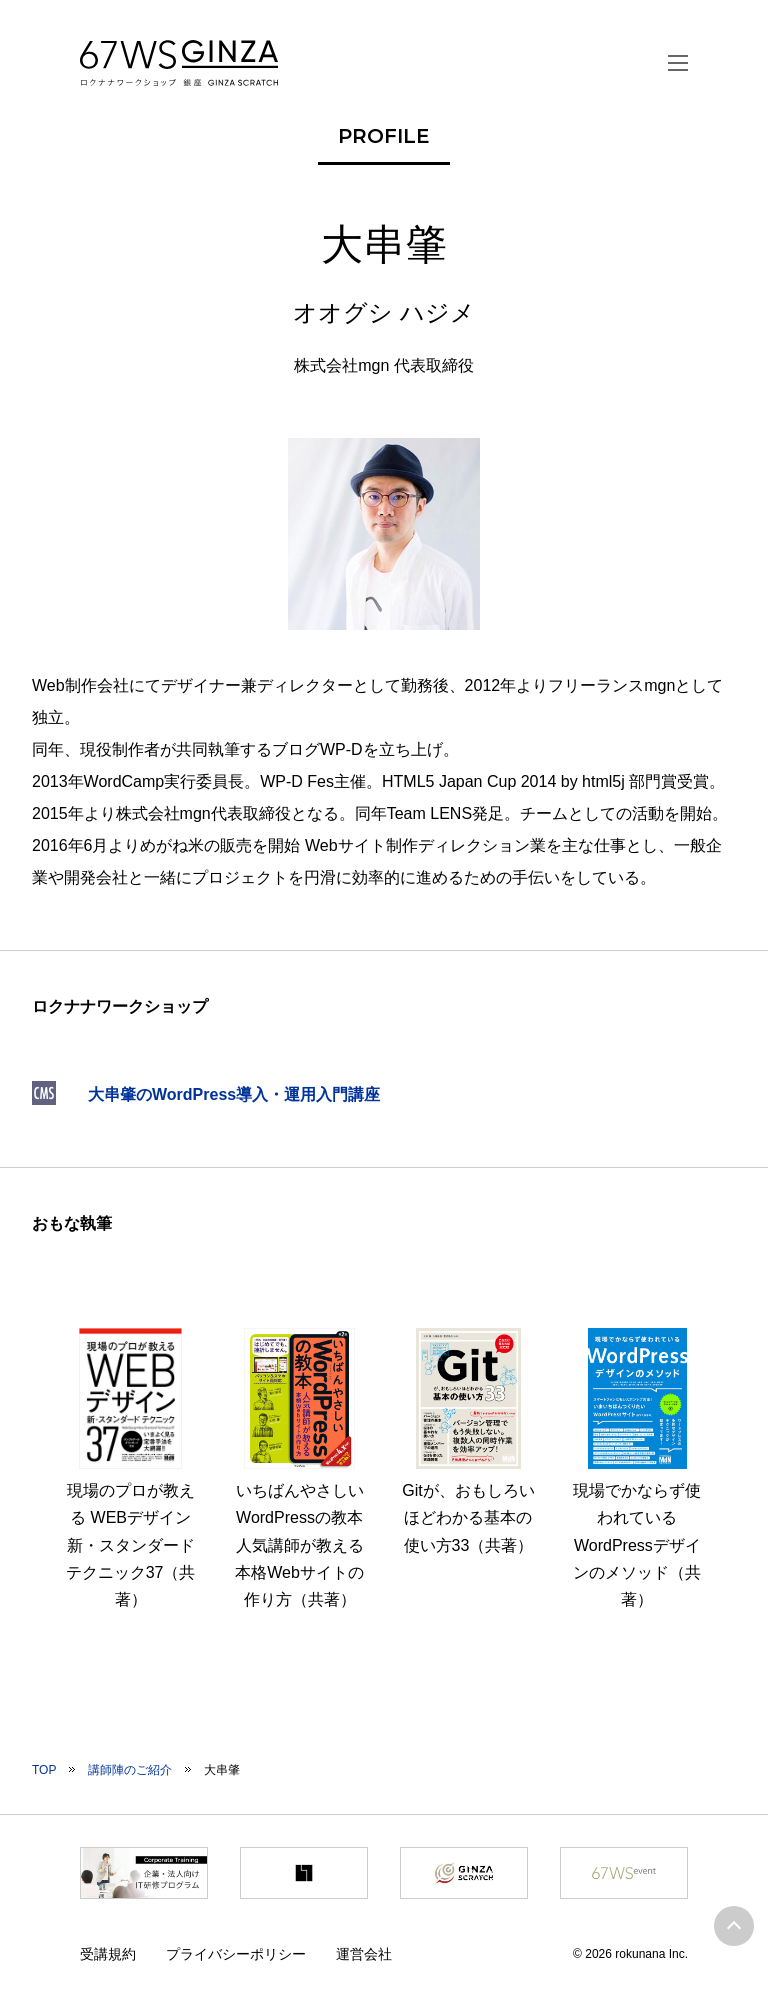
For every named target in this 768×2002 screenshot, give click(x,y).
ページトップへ (734, 1926)
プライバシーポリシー (236, 1954)
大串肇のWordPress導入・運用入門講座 (234, 1094)
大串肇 (222, 1770)
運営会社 (364, 1954)
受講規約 (108, 1954)
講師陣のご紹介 (130, 1770)
